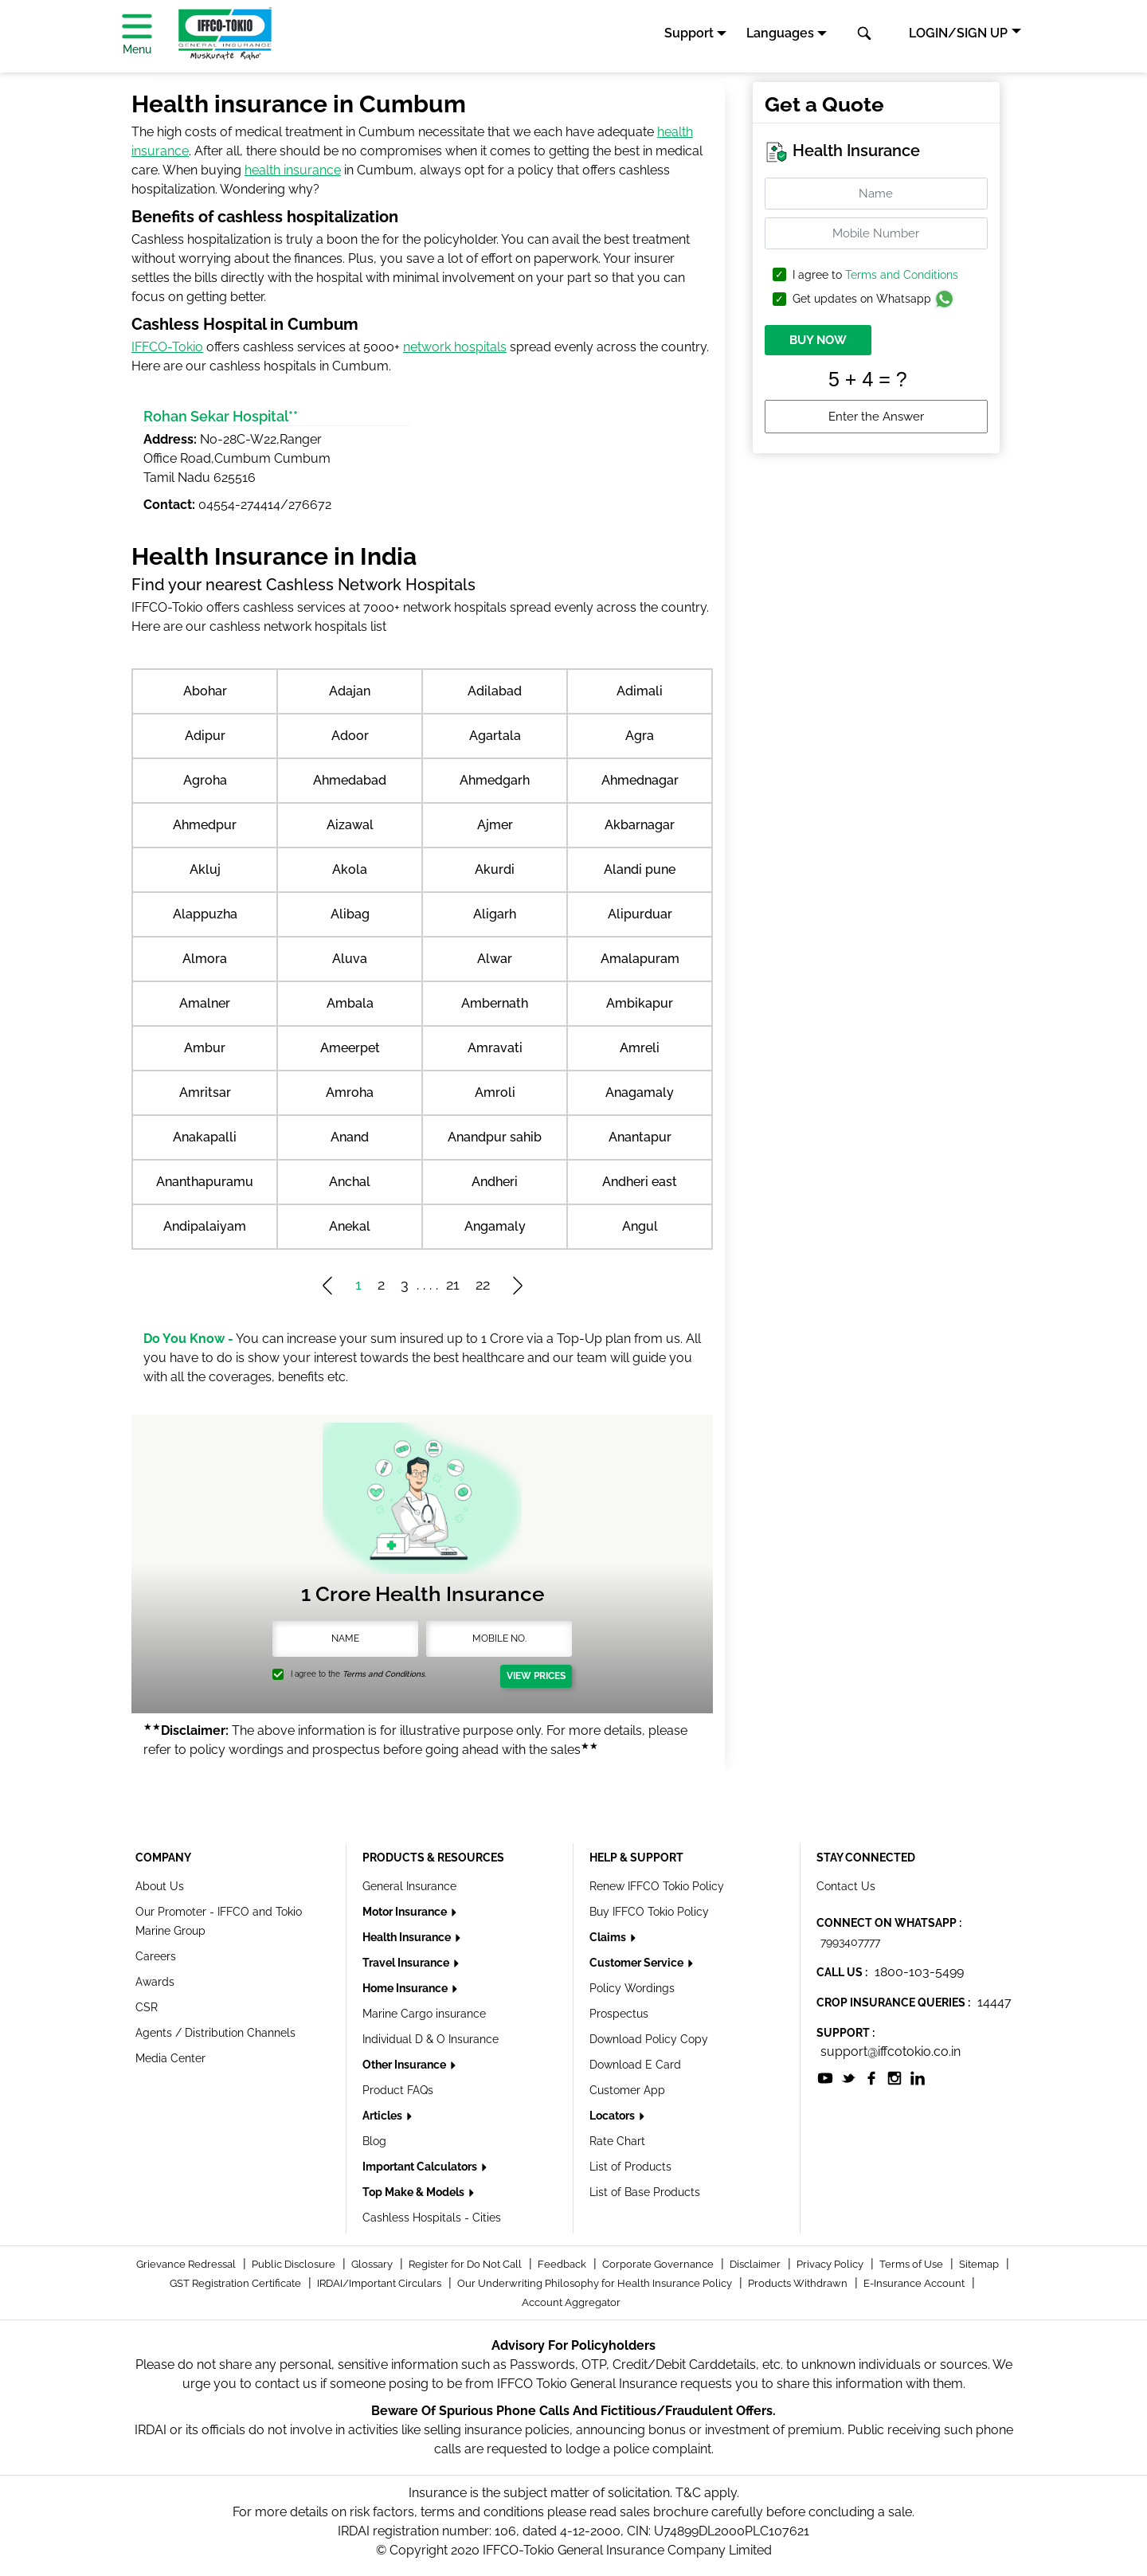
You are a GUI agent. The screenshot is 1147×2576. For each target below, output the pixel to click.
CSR (146, 2007)
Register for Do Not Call (466, 2264)
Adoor (350, 735)
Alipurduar (640, 914)
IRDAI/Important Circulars (380, 2283)
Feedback (563, 2264)
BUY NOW (818, 340)
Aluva (349, 958)
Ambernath (494, 1003)
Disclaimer (756, 2264)
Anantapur (640, 1137)
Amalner (204, 1003)
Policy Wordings (632, 1988)
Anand (350, 1137)
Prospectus (618, 2013)
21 (453, 1284)
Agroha (205, 780)
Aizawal (350, 824)
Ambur (204, 1047)
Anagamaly (639, 1092)
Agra (639, 735)
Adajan (349, 691)
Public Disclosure (295, 2264)
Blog (374, 2141)
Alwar (494, 958)
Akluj (205, 869)
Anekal (349, 1226)
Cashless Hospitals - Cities (431, 2217)
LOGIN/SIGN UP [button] (958, 33)
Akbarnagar (640, 824)
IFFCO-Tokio (167, 346)
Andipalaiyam (204, 1226)
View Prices (536, 1675)
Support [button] (689, 33)
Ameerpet (350, 1047)
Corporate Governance (659, 2264)
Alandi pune (639, 869)
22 (483, 1284)
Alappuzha (205, 914)
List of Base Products (644, 2192)
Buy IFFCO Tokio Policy (649, 1911)
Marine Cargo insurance (424, 2013)
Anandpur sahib (495, 1137)
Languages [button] (780, 33)
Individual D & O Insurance (430, 2039)
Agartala (495, 735)
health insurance (293, 170)
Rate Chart (617, 2141)
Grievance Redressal (187, 2264)
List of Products (630, 2166)
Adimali (640, 691)
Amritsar (205, 1092)
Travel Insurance (407, 1962)
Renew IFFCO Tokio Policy (656, 1886)
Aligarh (494, 914)
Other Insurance (405, 2064)
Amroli (495, 1092)
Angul (640, 1226)
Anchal (349, 1181)
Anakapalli (205, 1137)
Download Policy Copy (648, 2039)
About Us (159, 1886)
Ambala (350, 1003)
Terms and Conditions (901, 274)
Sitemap (980, 2264)
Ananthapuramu (204, 1181)
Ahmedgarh (495, 780)
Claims (608, 1937)
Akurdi (495, 869)
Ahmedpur (205, 824)
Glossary (373, 2264)
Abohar (205, 691)
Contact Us (845, 1886)
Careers (155, 1956)
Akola (349, 869)
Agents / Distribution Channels (215, 2032)
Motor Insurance (405, 1911)
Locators (613, 2115)
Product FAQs (397, 2090)
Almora (204, 958)
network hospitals (455, 346)
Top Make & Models (414, 2192)
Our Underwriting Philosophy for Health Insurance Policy (595, 2283)
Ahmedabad (349, 780)
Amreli (640, 1047)
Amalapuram (640, 958)
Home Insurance (406, 1988)
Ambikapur (639, 1003)
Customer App (627, 2090)
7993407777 (850, 1942)
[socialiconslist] (825, 2077)
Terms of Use (912, 2264)
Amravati (495, 1047)
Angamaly (495, 1226)
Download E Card (635, 2064)
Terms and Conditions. (384, 1674)
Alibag (350, 914)
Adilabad (495, 691)
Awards (154, 1981)
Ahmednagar (640, 780)
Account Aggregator (571, 2302)
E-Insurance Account (915, 2283)
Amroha (350, 1092)
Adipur (205, 735)
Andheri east (639, 1181)
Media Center (170, 2058)
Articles (383, 2115)
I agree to (875, 275)
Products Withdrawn (799, 2283)
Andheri (495, 1181)
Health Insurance (407, 1937)
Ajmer (495, 824)
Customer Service (637, 1962)
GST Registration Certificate (236, 2283)
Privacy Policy (831, 2264)
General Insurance (409, 1886)
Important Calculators (421, 2166)
